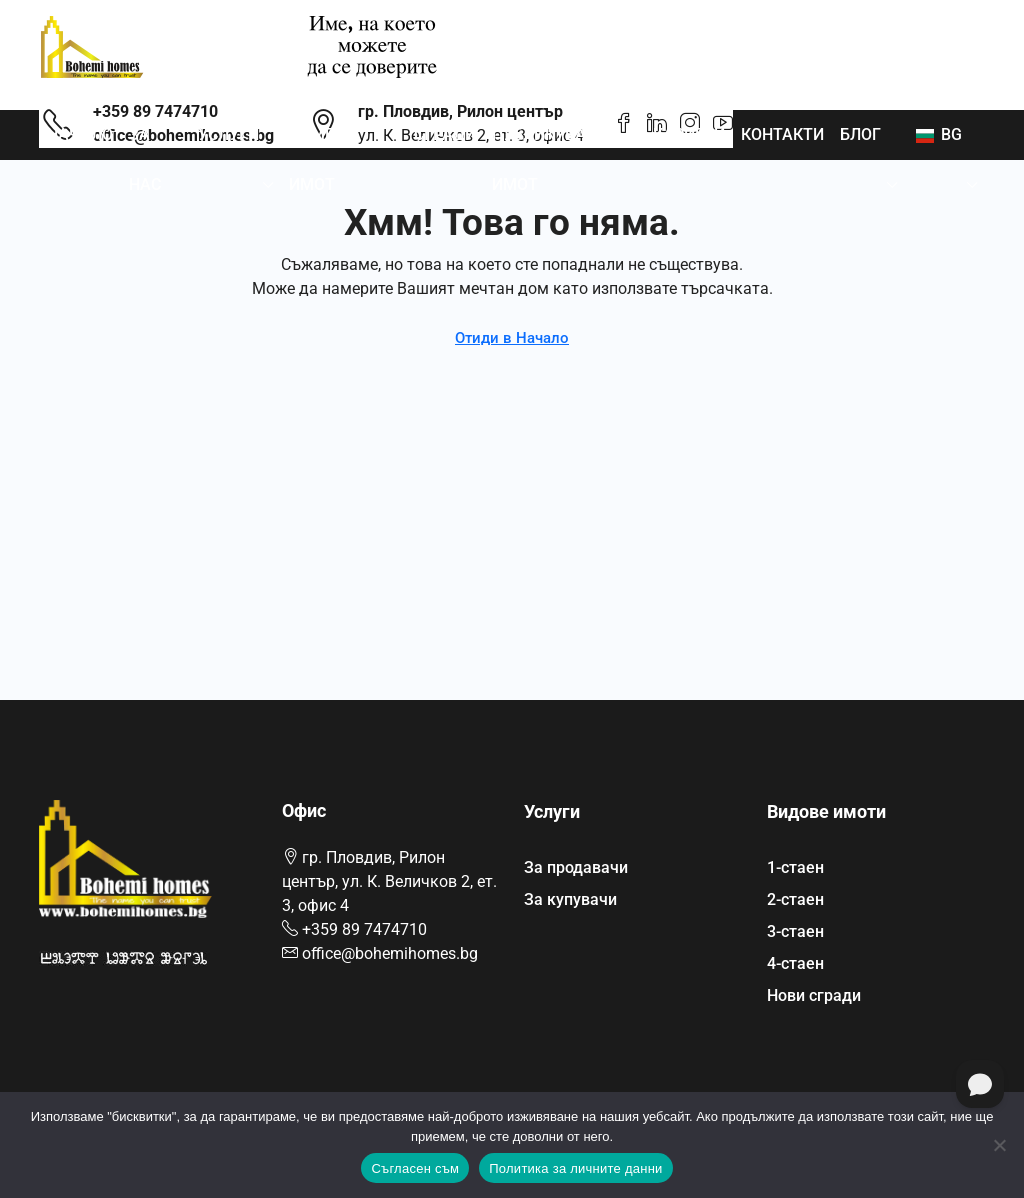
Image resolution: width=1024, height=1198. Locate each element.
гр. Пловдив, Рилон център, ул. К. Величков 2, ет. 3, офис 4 (389, 881)
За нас (145, 159)
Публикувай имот (544, 159)
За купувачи (570, 899)
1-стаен (795, 867)
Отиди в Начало (512, 338)
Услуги (228, 134)
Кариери (689, 134)
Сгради (445, 134)
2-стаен (795, 899)
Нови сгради (814, 995)
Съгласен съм (415, 1168)
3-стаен (795, 931)
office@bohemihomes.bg (390, 953)
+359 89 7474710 (364, 929)
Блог (860, 134)
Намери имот (322, 159)
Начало (80, 134)
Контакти (782, 134)
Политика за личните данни (575, 1168)
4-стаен (795, 963)
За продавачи (576, 867)
